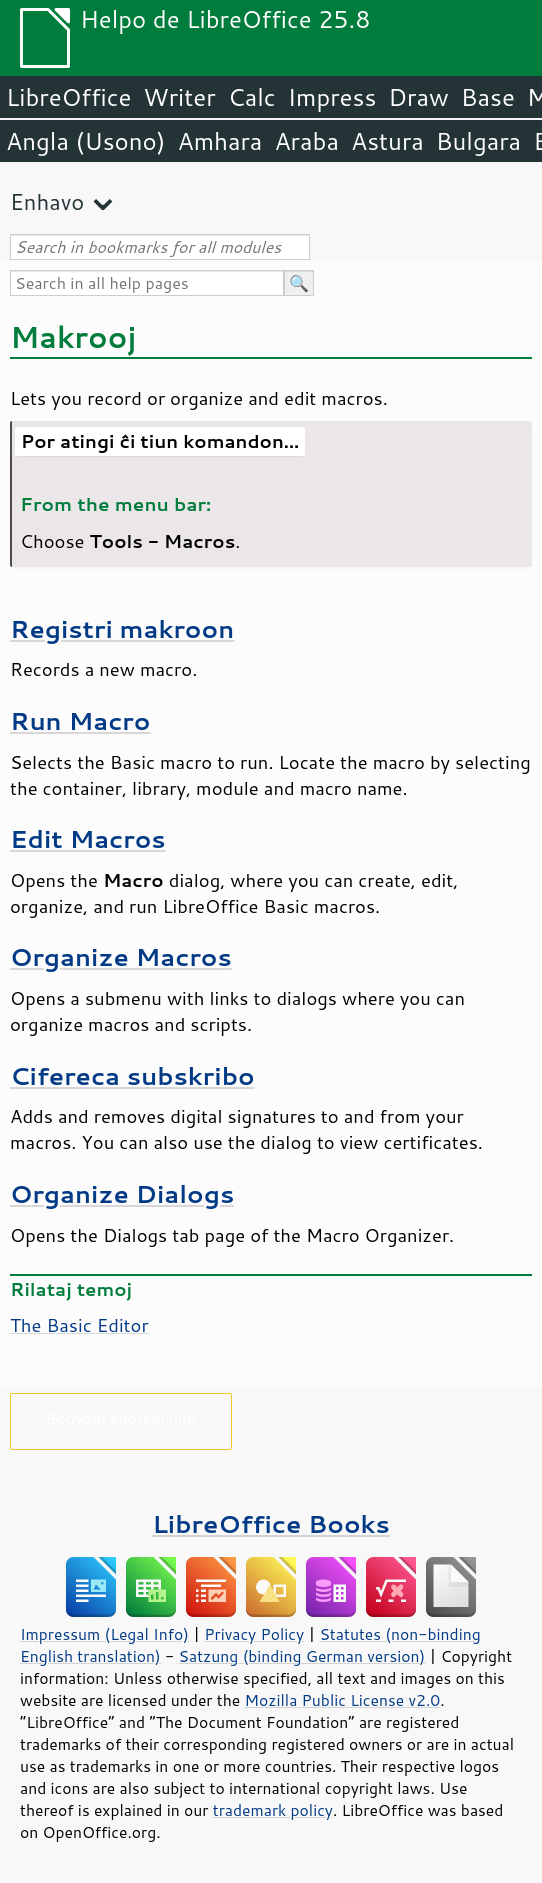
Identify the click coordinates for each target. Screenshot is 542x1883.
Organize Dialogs (122, 1193)
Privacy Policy (254, 1634)
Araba (306, 141)
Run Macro (80, 720)
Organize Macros (121, 956)
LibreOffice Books (271, 1523)
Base (488, 97)
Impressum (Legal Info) (104, 1634)
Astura (387, 141)
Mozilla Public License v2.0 (343, 1700)
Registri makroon (122, 628)
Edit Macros (88, 838)
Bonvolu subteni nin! (120, 1417)
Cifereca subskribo (132, 1075)
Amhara (219, 141)
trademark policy (273, 1810)
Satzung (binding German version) (302, 1656)
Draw (418, 97)
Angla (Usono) (85, 141)
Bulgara (478, 141)
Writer (179, 97)
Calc (252, 97)
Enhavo (47, 201)
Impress (332, 97)
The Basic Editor (79, 1325)
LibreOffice (68, 97)
